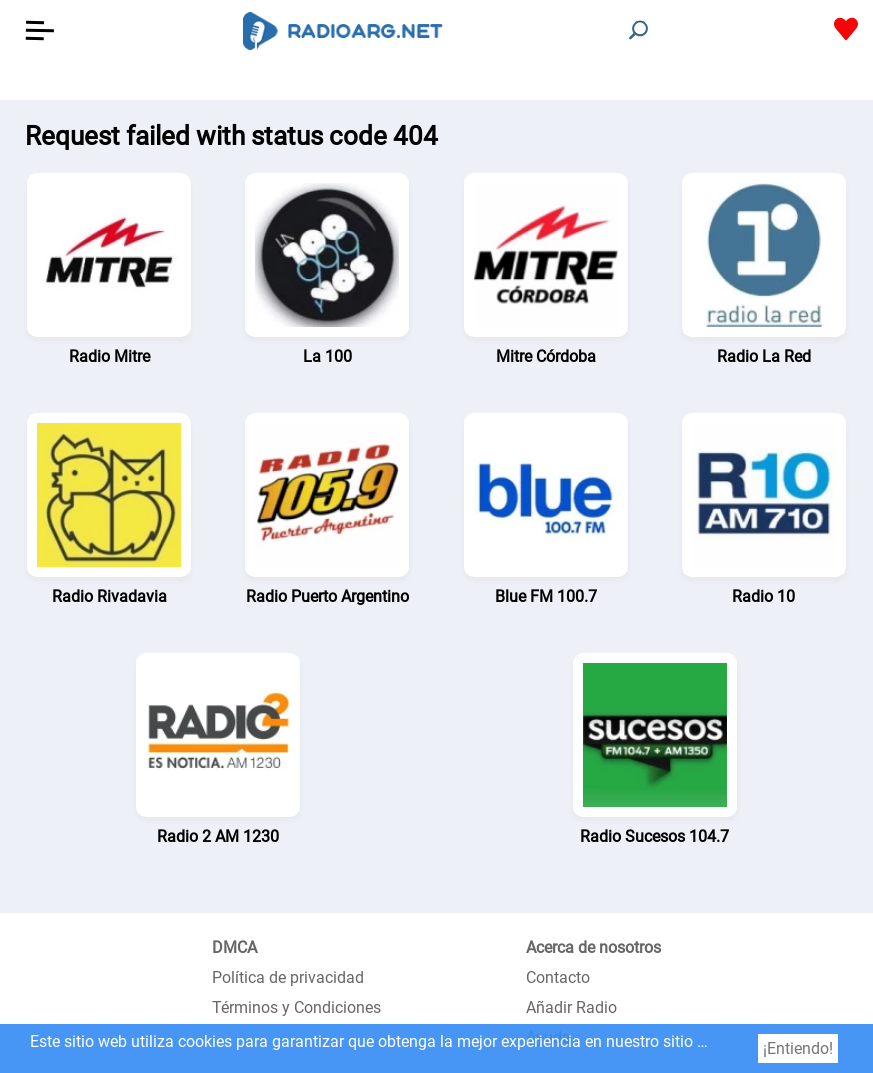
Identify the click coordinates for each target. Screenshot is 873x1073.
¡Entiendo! (798, 1048)
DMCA (234, 947)
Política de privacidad (288, 977)
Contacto (558, 977)
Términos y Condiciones (296, 1007)
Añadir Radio (571, 1007)
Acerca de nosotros (593, 947)
